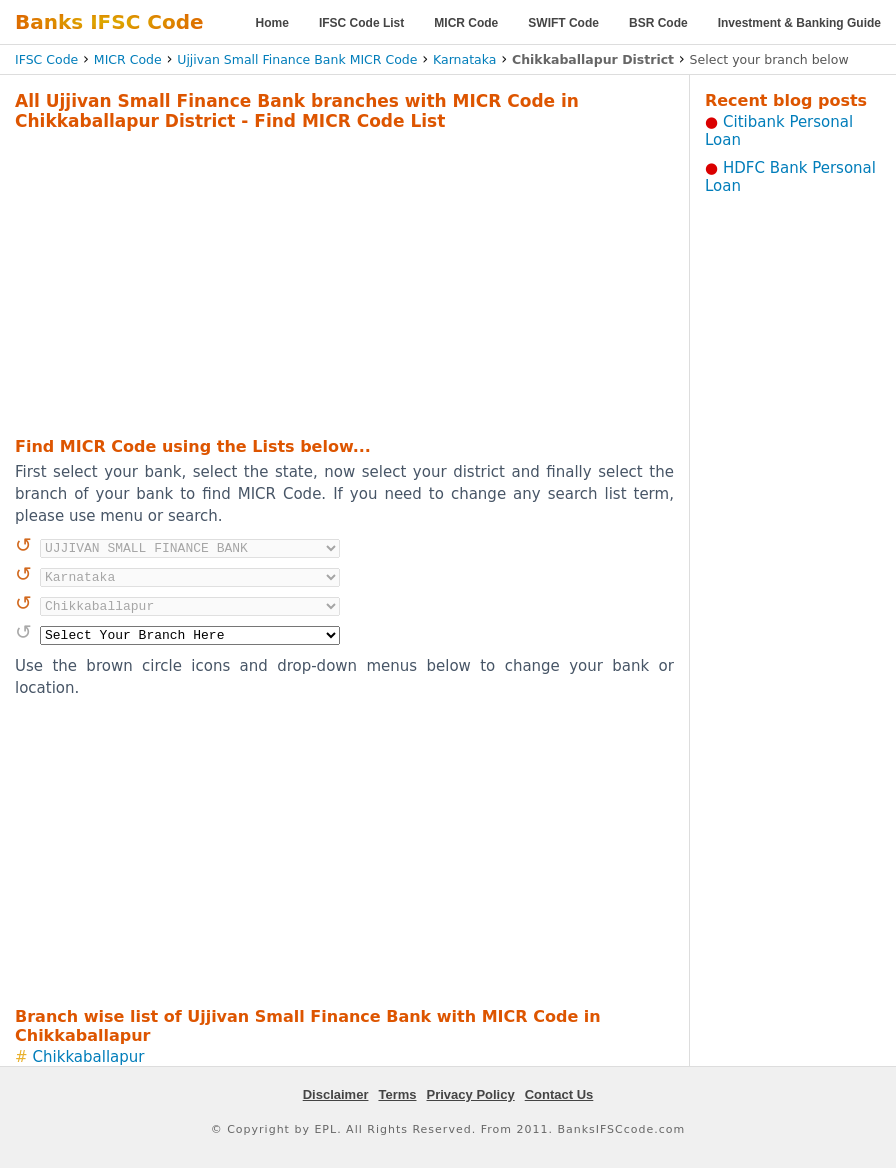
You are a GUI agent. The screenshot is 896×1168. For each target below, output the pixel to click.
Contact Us (559, 1094)
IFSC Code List (361, 23)
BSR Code (658, 23)
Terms (397, 1094)
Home (272, 23)
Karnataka (464, 59)
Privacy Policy (471, 1094)
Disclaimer (336, 1094)
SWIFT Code (563, 23)
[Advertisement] (313, 281)
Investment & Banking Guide (799, 23)
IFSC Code (46, 59)
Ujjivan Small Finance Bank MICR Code (297, 59)
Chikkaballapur (89, 1057)
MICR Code (466, 23)
